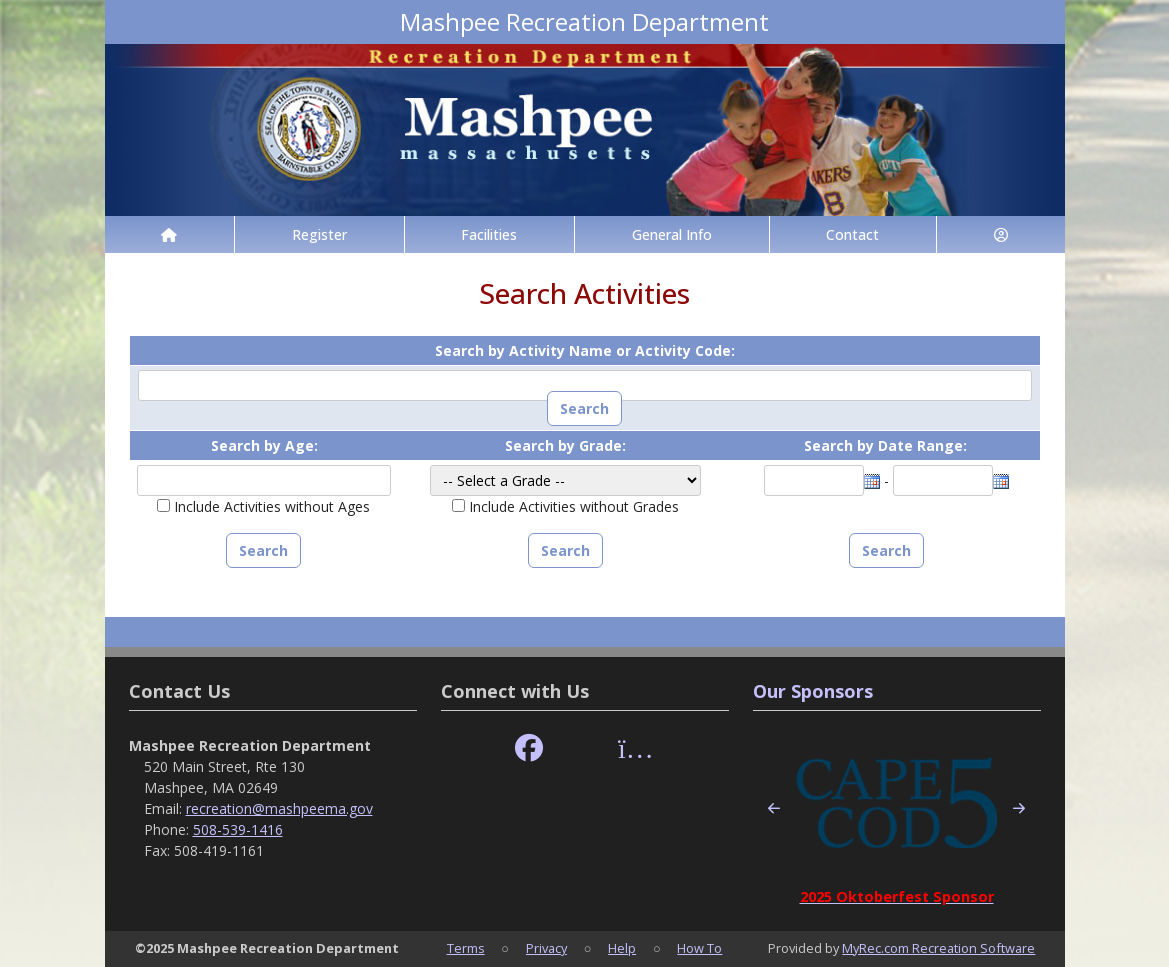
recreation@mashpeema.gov (279, 808)
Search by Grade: (565, 445)
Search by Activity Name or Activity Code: (585, 350)
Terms (466, 948)
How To (699, 948)
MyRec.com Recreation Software (938, 948)
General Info (672, 234)
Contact (852, 234)
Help (622, 948)
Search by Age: (264, 445)
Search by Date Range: (885, 445)
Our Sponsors (813, 691)
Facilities (489, 234)
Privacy (546, 948)
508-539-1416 (238, 829)
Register (319, 234)
